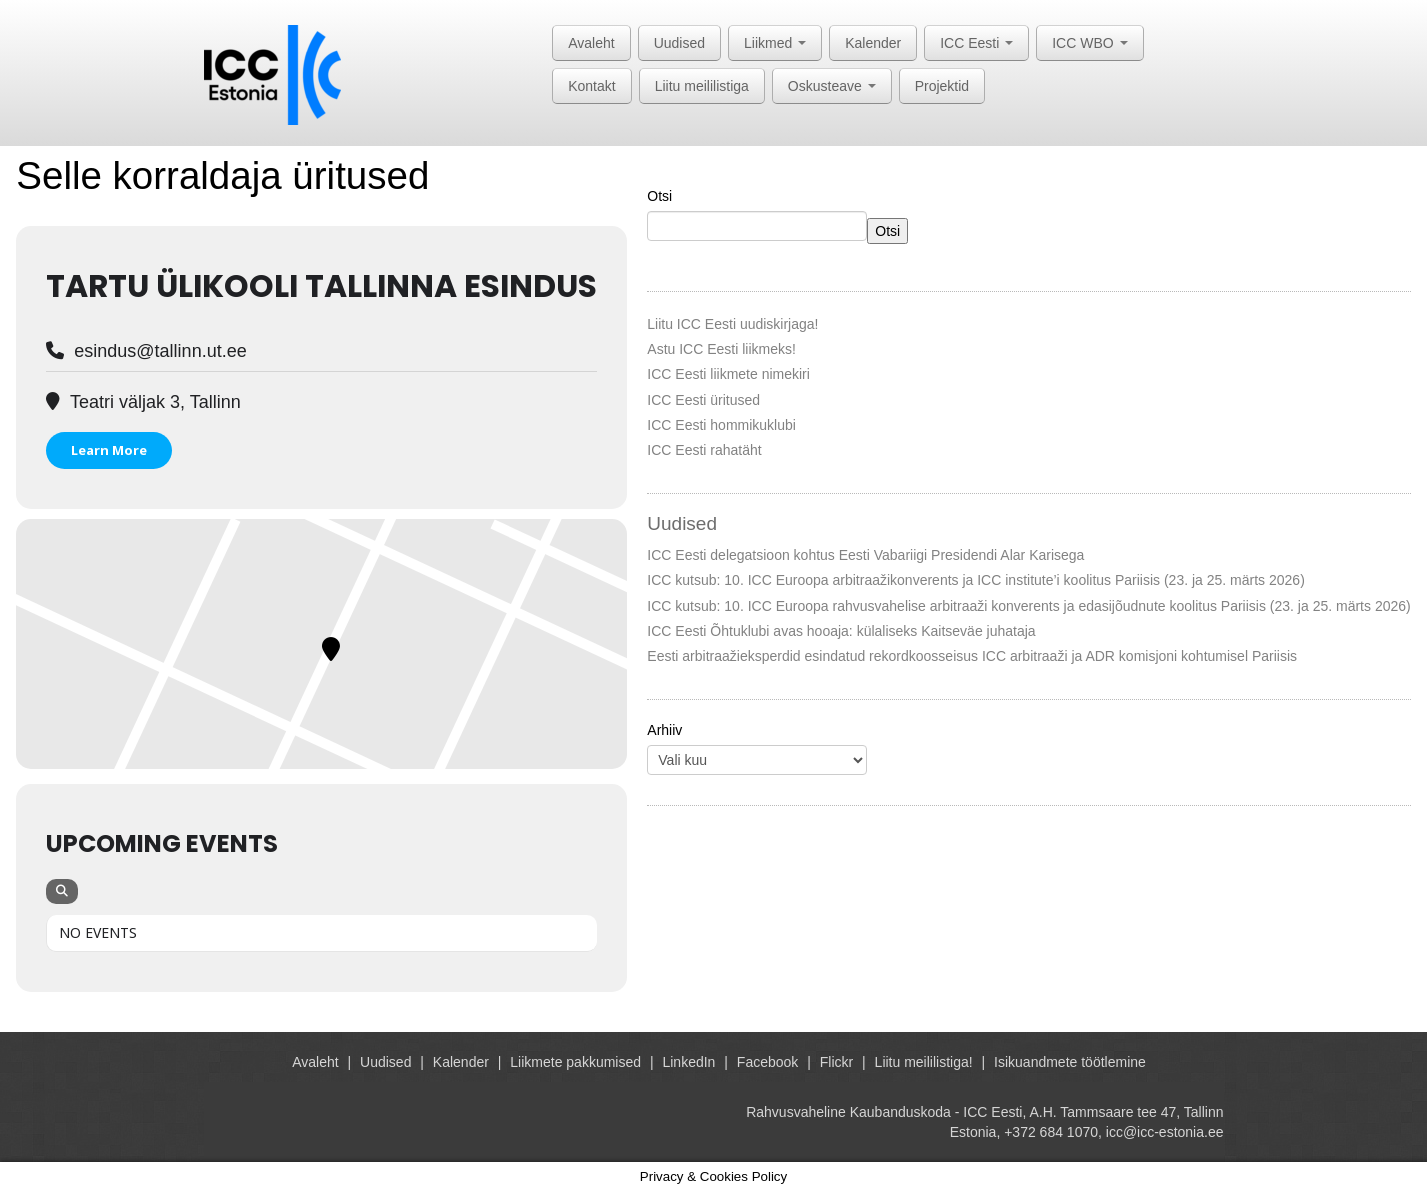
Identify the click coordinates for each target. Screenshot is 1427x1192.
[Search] (62, 891)
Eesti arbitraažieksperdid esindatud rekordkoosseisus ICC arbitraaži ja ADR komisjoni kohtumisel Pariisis (972, 656)
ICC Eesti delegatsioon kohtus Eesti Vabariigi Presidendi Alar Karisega (865, 555)
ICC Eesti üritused (703, 400)
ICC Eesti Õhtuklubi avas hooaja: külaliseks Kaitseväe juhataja (841, 631)
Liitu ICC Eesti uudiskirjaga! (732, 324)
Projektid (942, 86)
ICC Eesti (976, 43)
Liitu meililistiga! (924, 1062)
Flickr (836, 1062)
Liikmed (775, 43)
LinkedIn (688, 1062)
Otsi (659, 196)
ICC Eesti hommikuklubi (721, 425)
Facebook (767, 1062)
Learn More (109, 450)
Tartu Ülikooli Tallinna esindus (321, 286)
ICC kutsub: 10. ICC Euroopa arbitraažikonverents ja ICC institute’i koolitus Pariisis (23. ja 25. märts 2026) (976, 580)
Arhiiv (664, 730)
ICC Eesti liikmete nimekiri (728, 374)
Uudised (679, 43)
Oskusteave (832, 86)
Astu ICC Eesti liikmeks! (721, 349)
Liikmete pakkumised (575, 1062)
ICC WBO (1089, 43)
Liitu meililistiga (702, 86)
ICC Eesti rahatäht (704, 450)
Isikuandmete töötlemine (1070, 1062)
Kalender (873, 43)
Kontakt (591, 86)
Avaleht (591, 43)
